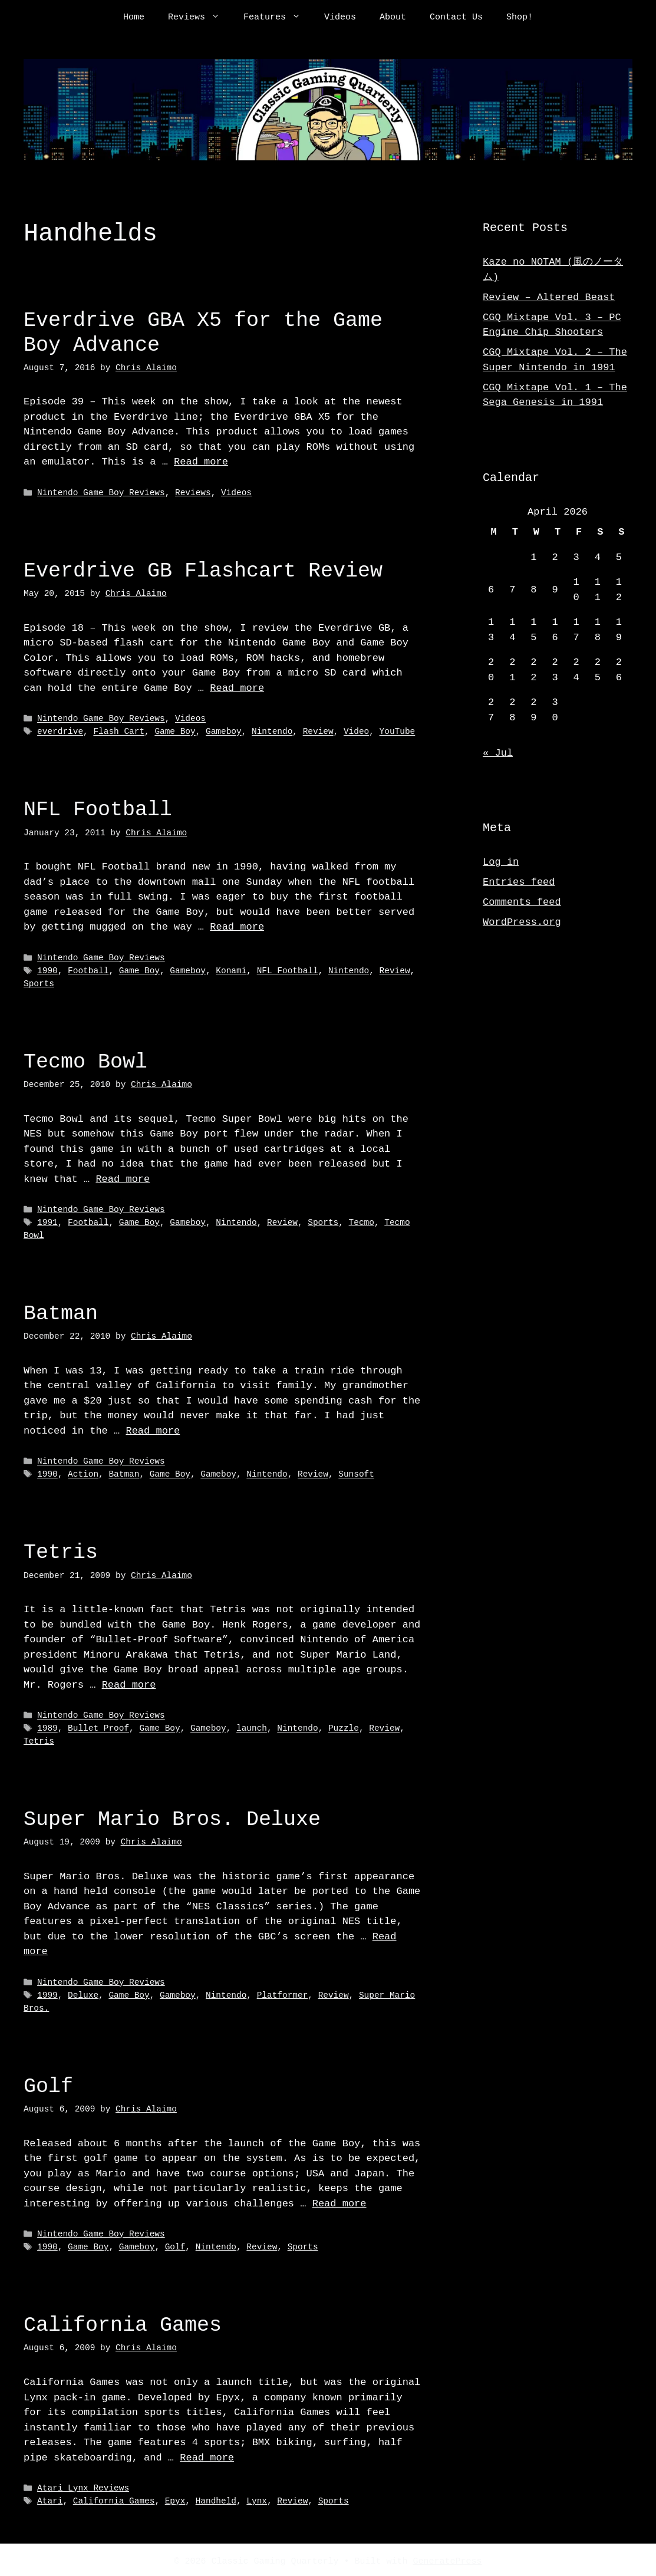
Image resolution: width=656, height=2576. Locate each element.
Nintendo (272, 731)
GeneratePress (447, 2558)
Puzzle (343, 1726)
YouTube (398, 731)
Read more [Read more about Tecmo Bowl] (122, 1177)
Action (83, 1472)
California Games (123, 2321)
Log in (501, 862)
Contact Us (456, 18)
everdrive (60, 731)
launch (251, 1726)
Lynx (256, 2497)
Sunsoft (356, 1472)
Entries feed (519, 882)
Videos (340, 18)
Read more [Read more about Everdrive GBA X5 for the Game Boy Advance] (201, 462)
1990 (47, 970)
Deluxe (83, 1992)
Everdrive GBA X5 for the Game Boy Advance (203, 333)
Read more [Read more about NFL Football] (237, 926)
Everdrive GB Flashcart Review (203, 571)
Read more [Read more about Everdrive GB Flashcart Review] (237, 687)
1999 (47, 1992)
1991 (47, 1221)
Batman (61, 1312)
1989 (47, 1726)
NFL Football (98, 809)
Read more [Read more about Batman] (153, 1429)
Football (88, 970)
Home (133, 18)
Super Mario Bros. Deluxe (172, 1816)
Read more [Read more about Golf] (339, 2200)
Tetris (61, 1550)
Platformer (282, 1992)
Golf (48, 2083)
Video (356, 731)
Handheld (216, 2497)
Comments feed (522, 902)
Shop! (519, 18)
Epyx (175, 2497)
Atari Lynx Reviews (83, 2484)
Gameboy (224, 731)
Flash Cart (118, 731)
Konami (231, 970)
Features (277, 17)
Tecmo (361, 1221)
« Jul (498, 753)
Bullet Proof (98, 1726)
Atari (49, 2497)
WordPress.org (522, 922)
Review (318, 731)
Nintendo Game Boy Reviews (101, 493)
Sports (39, 983)
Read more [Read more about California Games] (207, 2453)
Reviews (200, 17)
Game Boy (174, 731)
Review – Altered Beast (549, 297)
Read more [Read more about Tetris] (129, 1682)
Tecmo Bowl (85, 1060)
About (393, 18)
